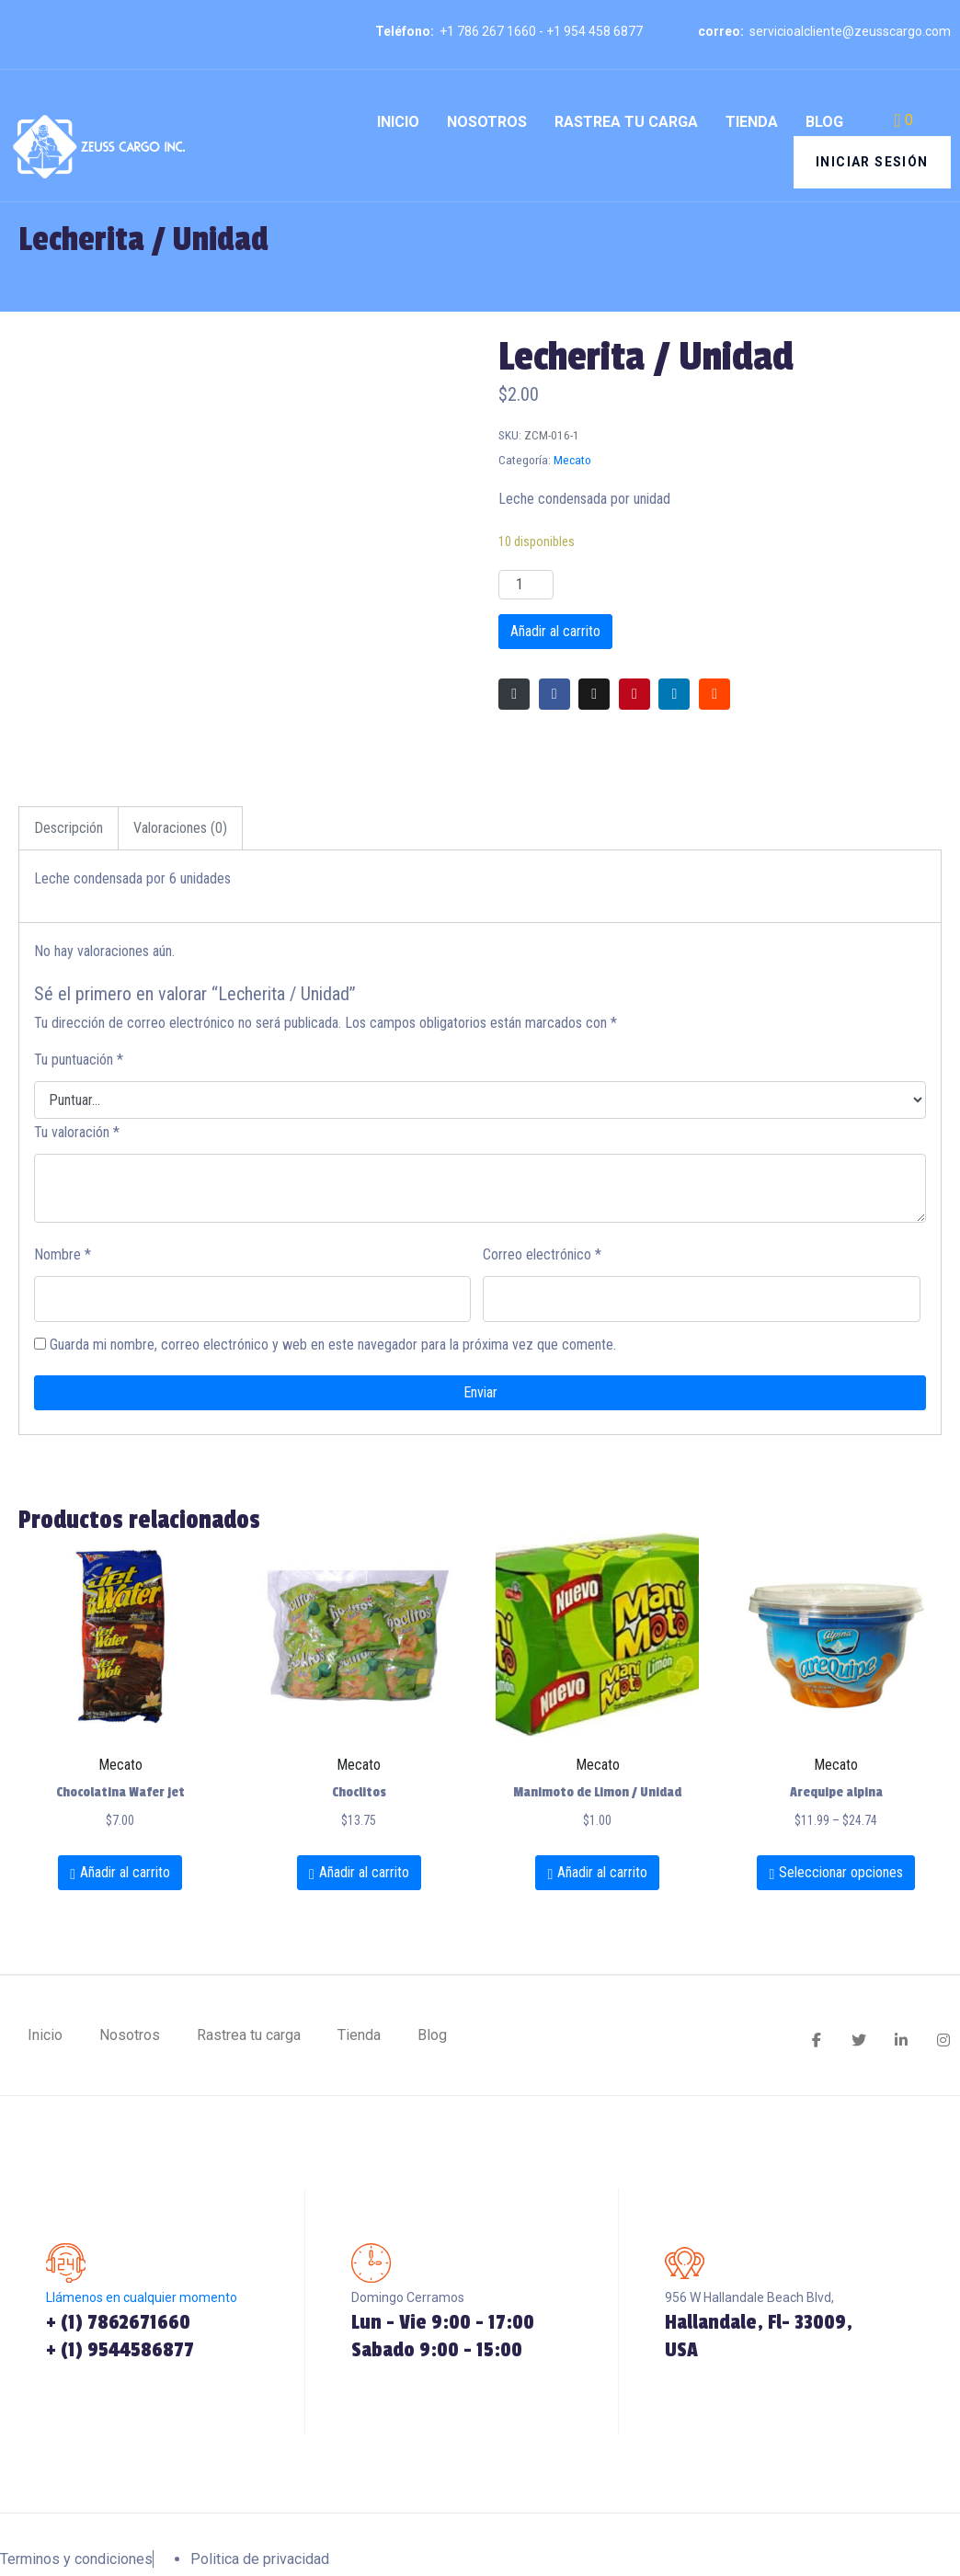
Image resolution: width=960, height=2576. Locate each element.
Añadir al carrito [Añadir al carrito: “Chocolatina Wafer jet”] (125, 1872)
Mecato (572, 459)
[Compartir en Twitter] (594, 694)
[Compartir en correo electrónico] (514, 694)
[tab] (68, 828)
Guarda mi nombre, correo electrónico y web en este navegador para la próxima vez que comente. (333, 1344)
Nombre (62, 1254)
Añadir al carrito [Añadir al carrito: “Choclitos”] (364, 1872)
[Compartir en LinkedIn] (674, 694)
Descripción (68, 828)
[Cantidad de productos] (526, 584)
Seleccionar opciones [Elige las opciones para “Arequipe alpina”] (841, 1872)
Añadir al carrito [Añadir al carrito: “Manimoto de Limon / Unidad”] (602, 1872)
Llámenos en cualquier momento (141, 2300)
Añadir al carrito (555, 631)
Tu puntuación (78, 1059)
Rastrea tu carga (626, 122)
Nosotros (487, 122)
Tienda (752, 122)
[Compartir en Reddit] (714, 694)
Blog (824, 122)
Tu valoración (77, 1132)
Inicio (398, 122)
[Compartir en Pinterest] (634, 694)
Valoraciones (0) (180, 828)
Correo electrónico (542, 1254)
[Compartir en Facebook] (554, 694)
